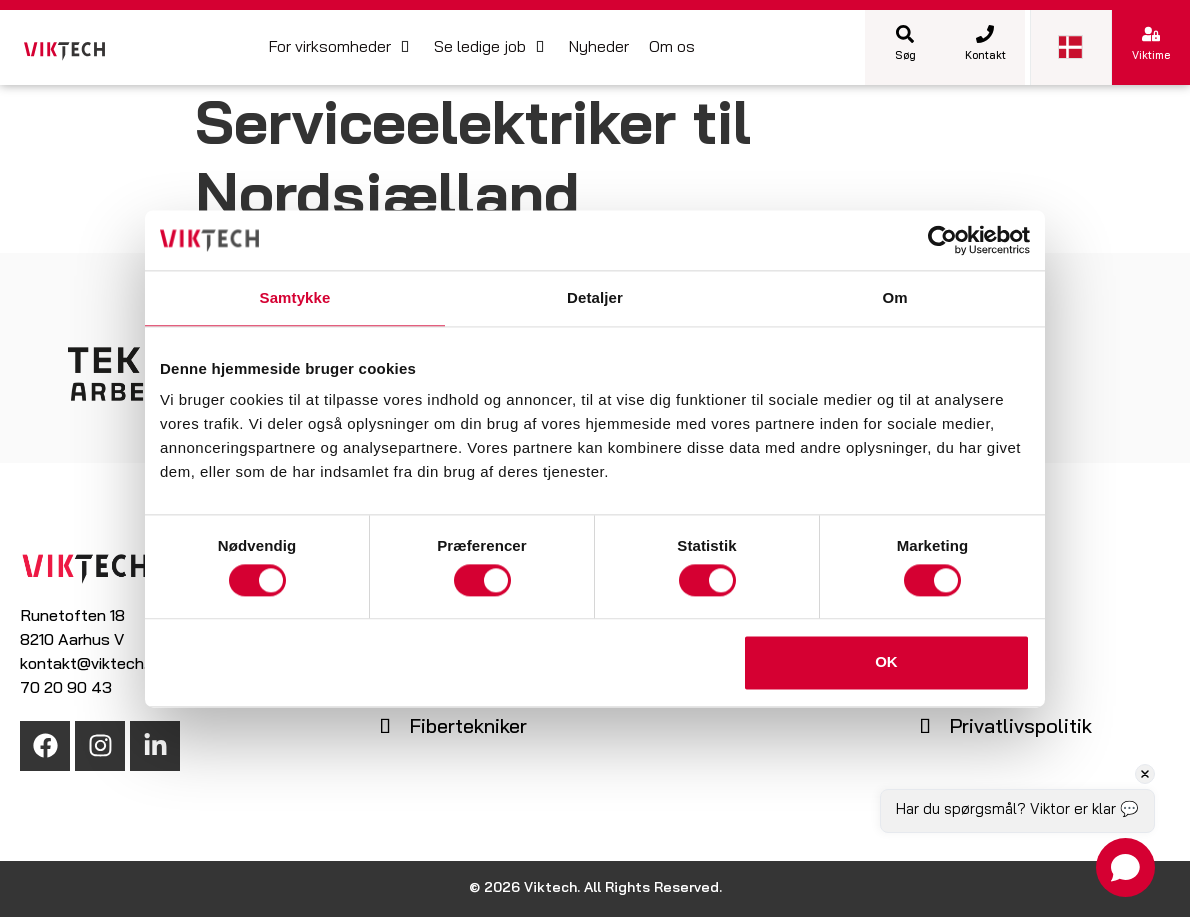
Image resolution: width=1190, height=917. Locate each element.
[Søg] (905, 34)
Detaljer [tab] (595, 297)
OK (886, 662)
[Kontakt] (985, 34)
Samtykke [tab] (295, 297)
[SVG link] (64, 51)
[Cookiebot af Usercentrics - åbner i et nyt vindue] (942, 240)
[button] (341, 48)
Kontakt (985, 56)
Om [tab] (894, 297)
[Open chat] (1125, 867)
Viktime (1151, 56)
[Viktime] (1151, 34)
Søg (905, 56)
